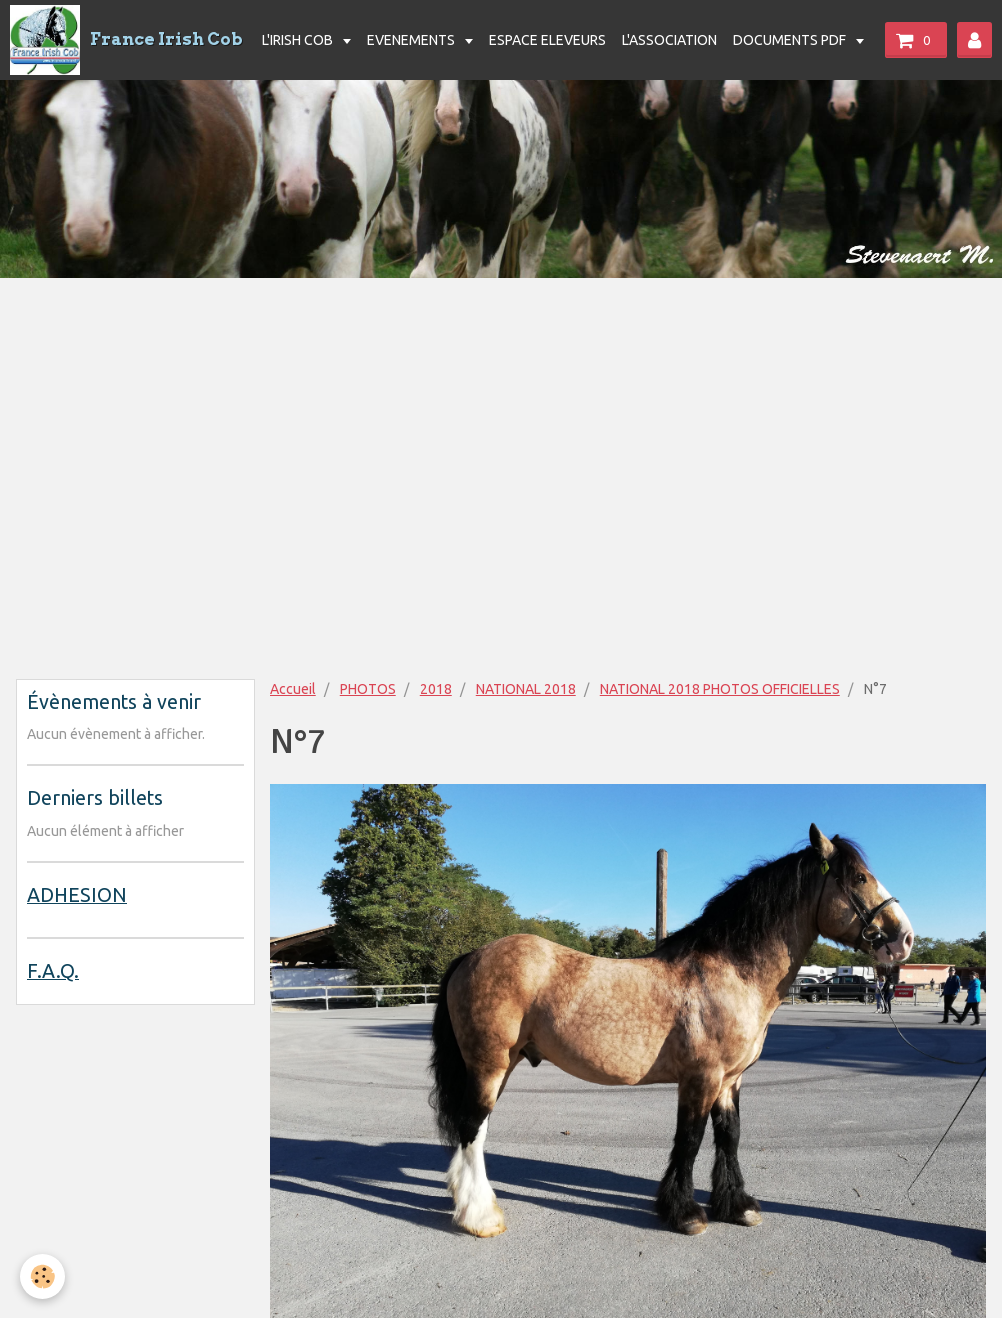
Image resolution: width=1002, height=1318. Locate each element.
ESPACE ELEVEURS (547, 40)
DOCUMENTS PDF (791, 40)
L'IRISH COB (299, 40)
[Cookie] (42, 1276)
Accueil (293, 689)
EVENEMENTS (412, 40)
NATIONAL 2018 (526, 689)
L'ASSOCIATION (669, 40)
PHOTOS (368, 689)
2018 (436, 689)
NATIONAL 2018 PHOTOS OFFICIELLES (720, 689)
